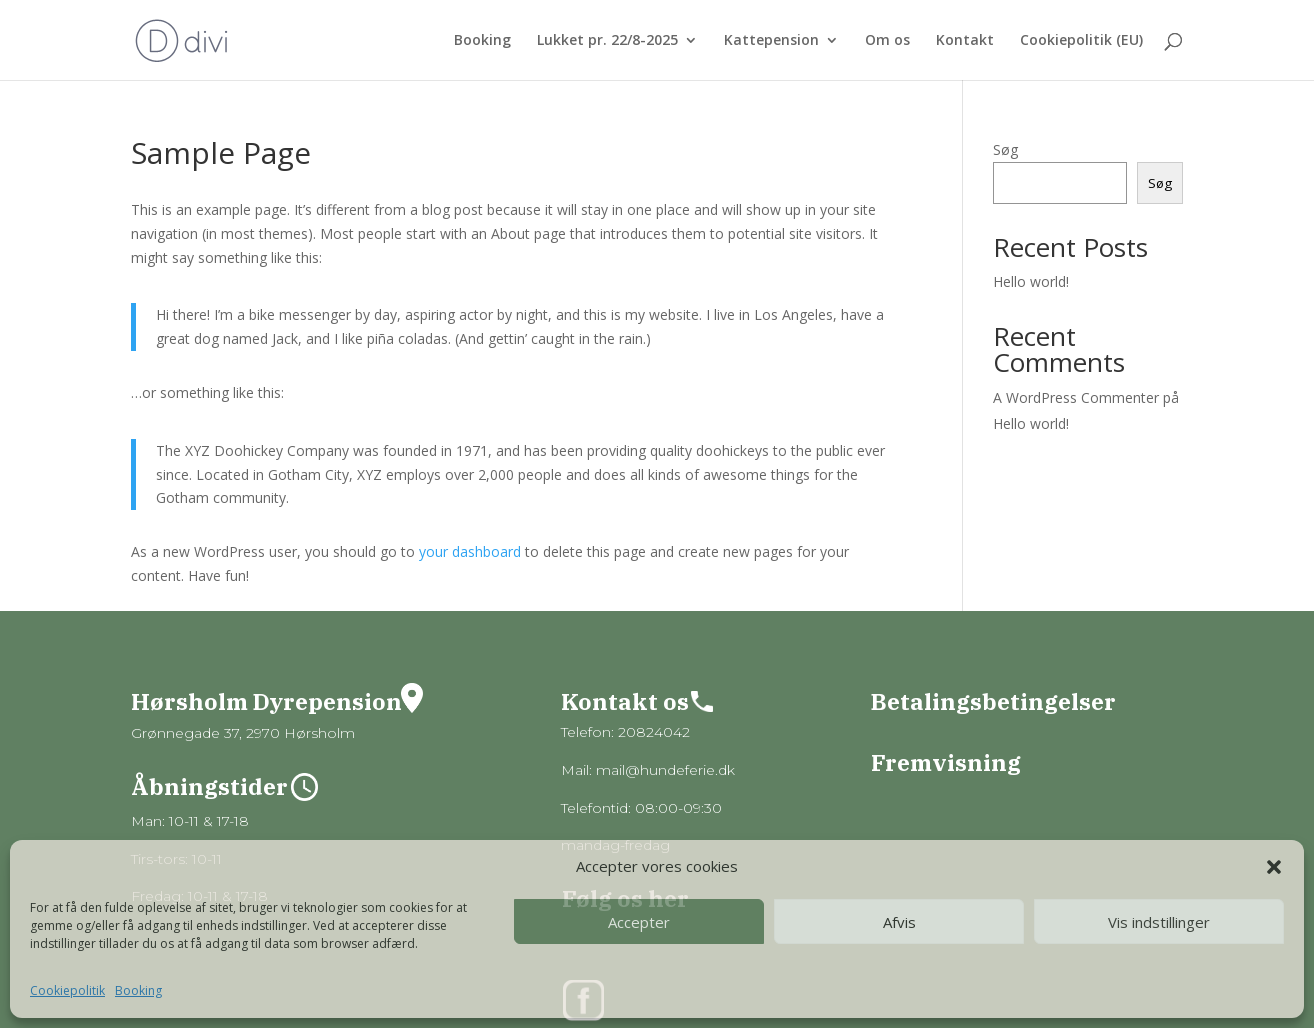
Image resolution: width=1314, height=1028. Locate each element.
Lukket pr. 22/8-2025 (607, 41)
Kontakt (965, 41)
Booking (138, 990)
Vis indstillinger (1159, 922)
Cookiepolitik (67, 990)
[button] (1274, 867)
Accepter (639, 922)
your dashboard (470, 551)
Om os (887, 41)
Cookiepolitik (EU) (1081, 41)
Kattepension (771, 41)
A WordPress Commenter (1076, 397)
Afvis (899, 922)
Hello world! (1031, 281)
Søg (1005, 149)
